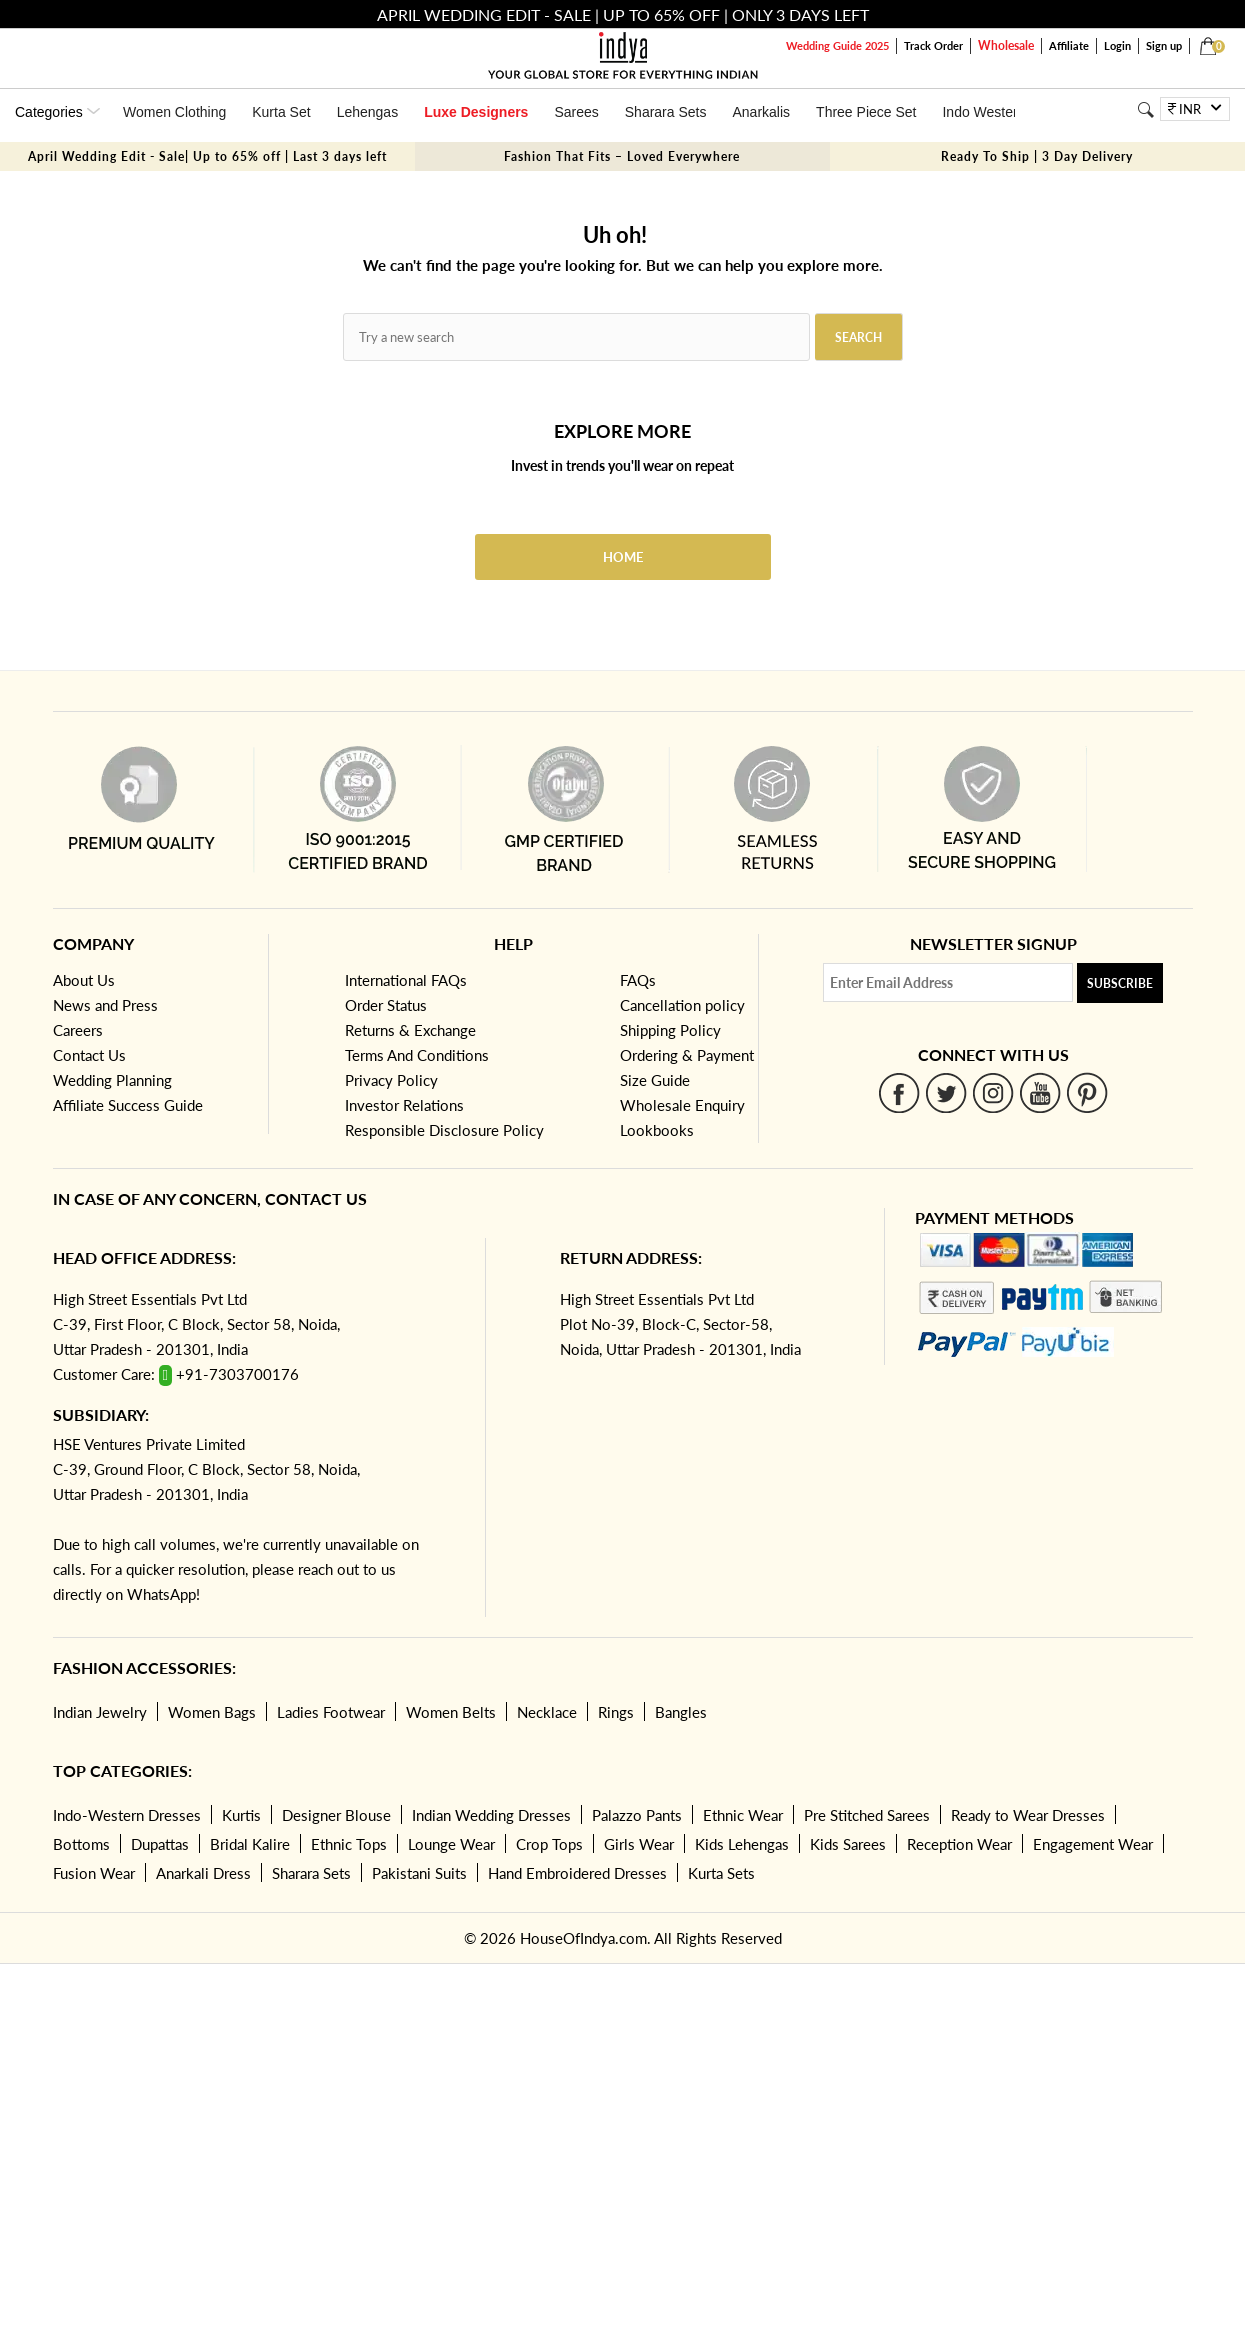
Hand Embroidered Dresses (577, 1873)
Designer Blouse (336, 1815)
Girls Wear (639, 1844)
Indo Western (983, 112)
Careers (78, 1030)
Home (623, 557)
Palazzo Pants (637, 1815)
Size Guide (655, 1080)
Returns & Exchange (410, 1030)
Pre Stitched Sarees (867, 1815)
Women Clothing (174, 112)
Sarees (576, 112)
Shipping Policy (670, 1030)
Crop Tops (549, 1844)
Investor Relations (404, 1105)
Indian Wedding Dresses (491, 1815)
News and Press (105, 1005)
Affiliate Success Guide (128, 1105)
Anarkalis (761, 112)
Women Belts (451, 1712)
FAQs (638, 980)
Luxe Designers (476, 112)
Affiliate (1069, 45)
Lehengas (368, 112)
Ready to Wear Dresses (1028, 1815)
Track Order (933, 45)
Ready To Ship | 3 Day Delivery (1037, 156)
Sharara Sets (666, 112)
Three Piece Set (866, 112)
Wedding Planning (112, 1080)
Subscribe (1120, 983)
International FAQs (406, 980)
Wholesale (1006, 45)
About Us (84, 980)
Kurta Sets (721, 1873)
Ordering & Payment (687, 1055)
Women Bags (212, 1712)
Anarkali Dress (203, 1873)
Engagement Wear (1093, 1844)
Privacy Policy (391, 1080)
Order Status (386, 1005)
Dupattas (160, 1844)
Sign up (1164, 45)
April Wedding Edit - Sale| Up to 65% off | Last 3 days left (207, 156)
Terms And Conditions (417, 1055)
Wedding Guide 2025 (837, 45)
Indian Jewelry (100, 1712)
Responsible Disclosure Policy (444, 1130)
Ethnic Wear (743, 1815)
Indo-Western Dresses (127, 1815)
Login (1117, 45)
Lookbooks (657, 1130)
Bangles (681, 1712)
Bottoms (81, 1844)
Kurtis (241, 1815)
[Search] (1145, 109)
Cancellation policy (682, 1005)
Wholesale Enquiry (682, 1105)
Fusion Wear (94, 1873)
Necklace (547, 1712)
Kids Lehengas (742, 1844)
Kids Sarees (848, 1844)
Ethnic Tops (349, 1844)
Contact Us (89, 1055)
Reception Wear (959, 1844)
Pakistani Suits (419, 1873)
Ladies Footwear (331, 1712)
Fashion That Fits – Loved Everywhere (622, 156)
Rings (616, 1712)
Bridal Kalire (250, 1844)
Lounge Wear (451, 1844)
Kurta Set (281, 112)
